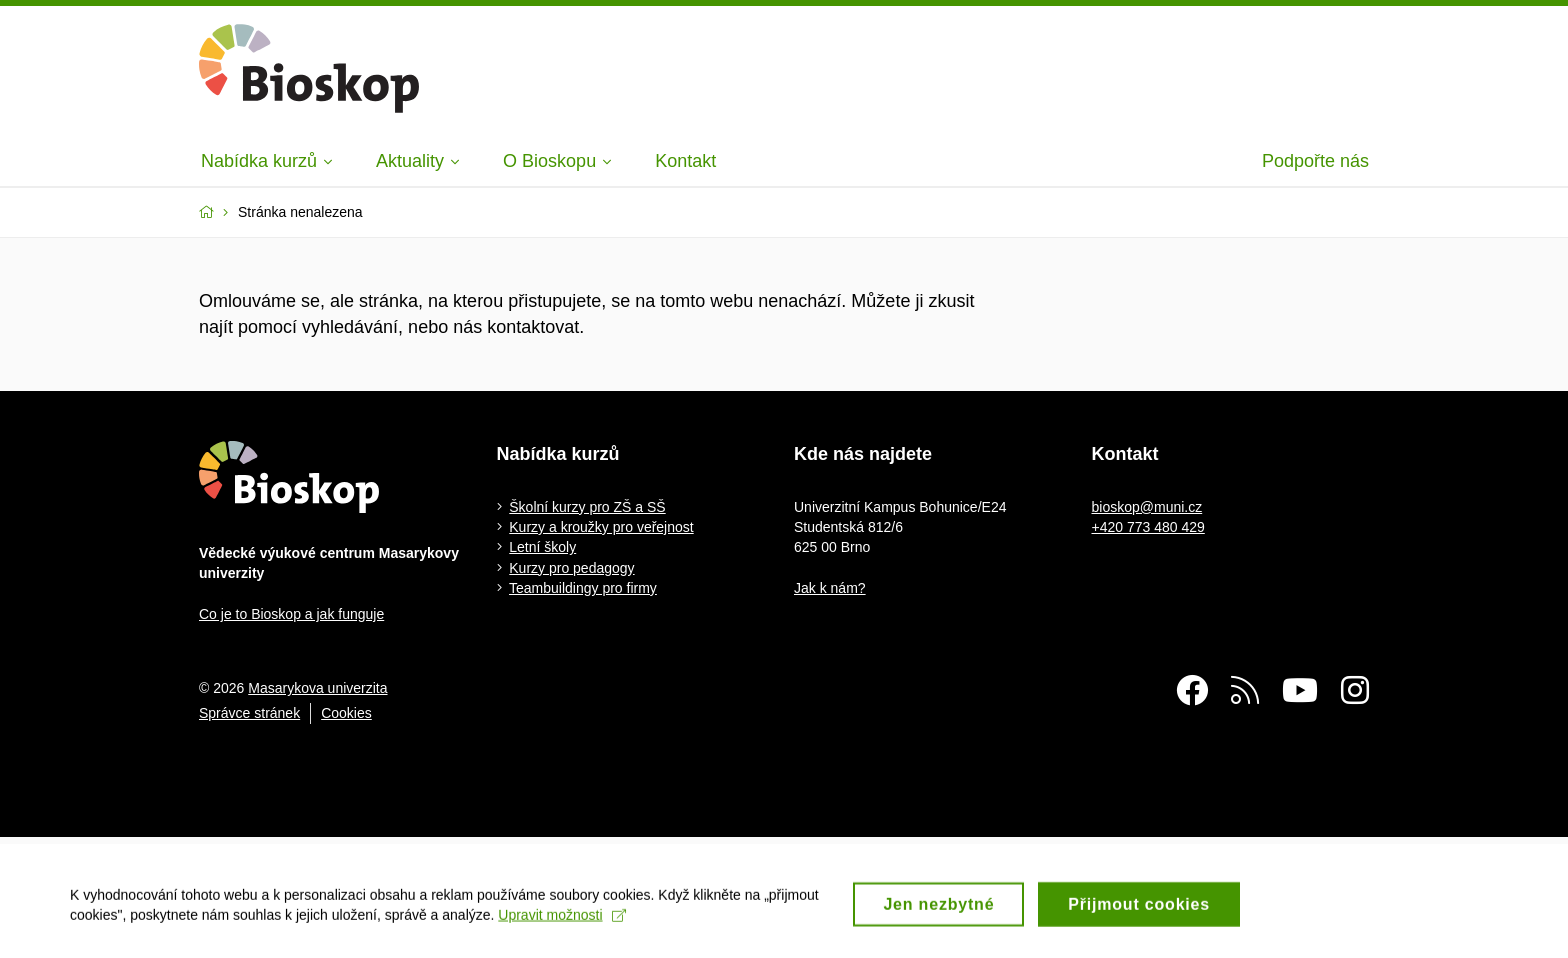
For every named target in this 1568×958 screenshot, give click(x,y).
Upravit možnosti (561, 930)
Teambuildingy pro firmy (583, 588)
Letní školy (542, 547)
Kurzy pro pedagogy (571, 568)
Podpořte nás (1315, 161)
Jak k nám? (830, 588)
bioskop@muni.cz (1147, 507)
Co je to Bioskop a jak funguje (291, 614)
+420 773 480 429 (1148, 527)
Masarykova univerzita (317, 688)
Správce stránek (249, 713)
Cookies (346, 713)
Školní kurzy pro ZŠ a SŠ (587, 507)
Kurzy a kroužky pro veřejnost (601, 527)
